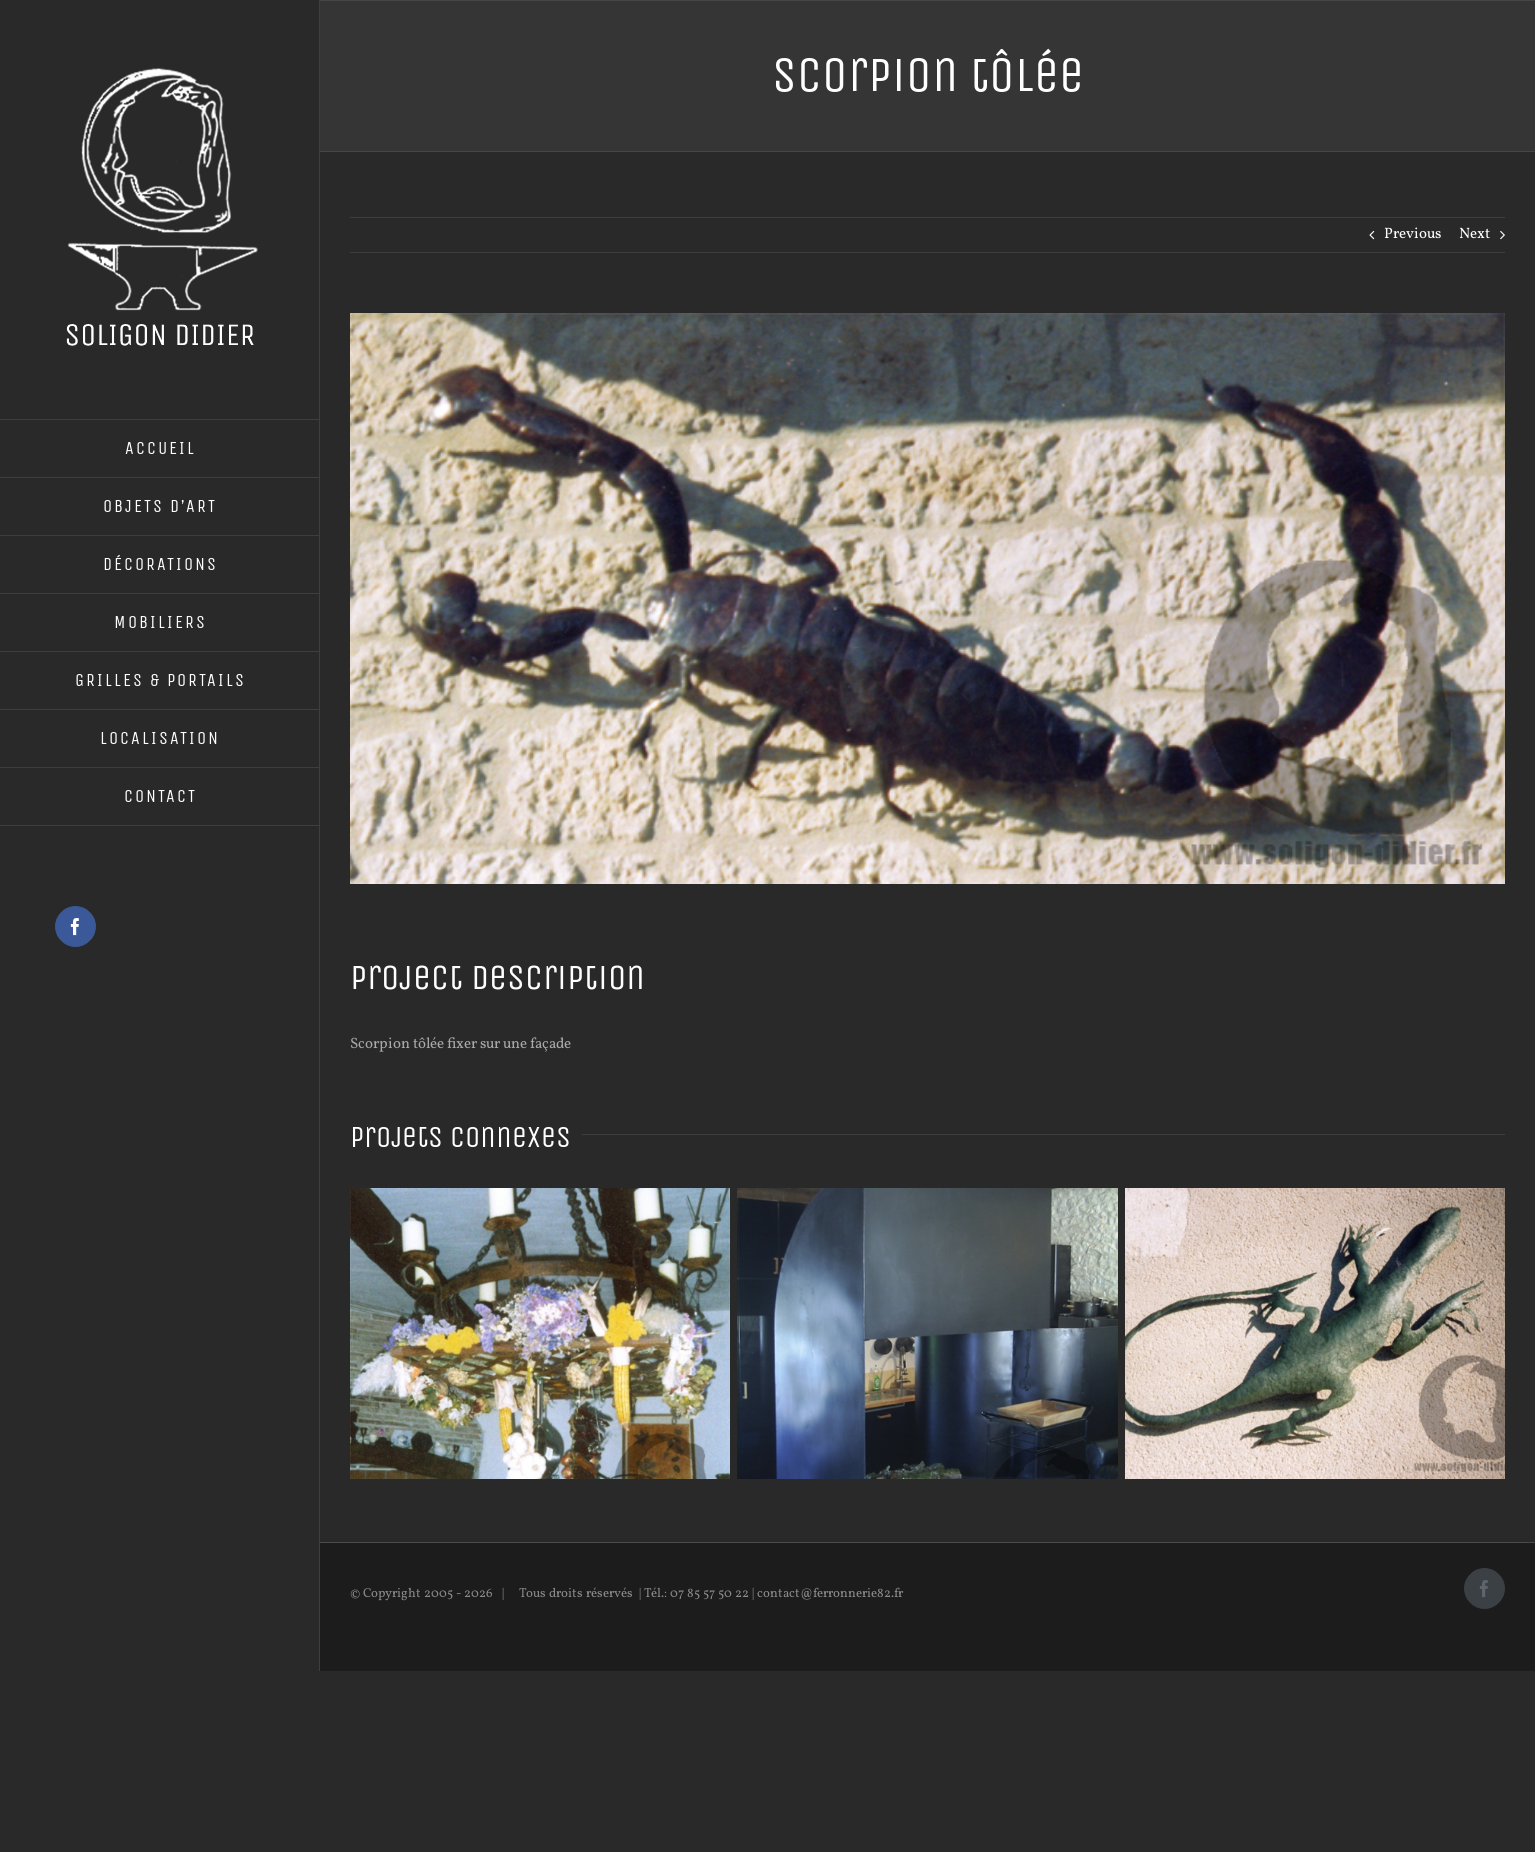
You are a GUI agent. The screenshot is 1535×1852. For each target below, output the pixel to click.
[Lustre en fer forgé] (540, 1198)
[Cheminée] (927, 1198)
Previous (1412, 234)
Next (1474, 234)
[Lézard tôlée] (1315, 1198)
